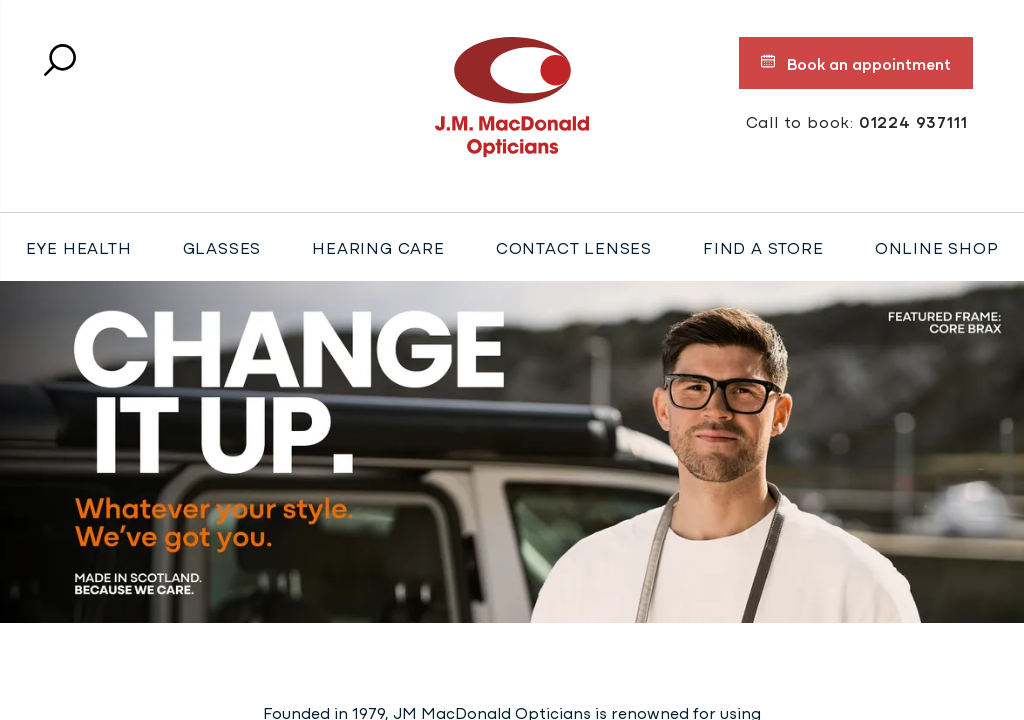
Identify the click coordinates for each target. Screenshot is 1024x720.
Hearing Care (378, 247)
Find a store (763, 247)
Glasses (222, 247)
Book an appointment (856, 63)
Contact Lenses (574, 247)
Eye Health (79, 247)
